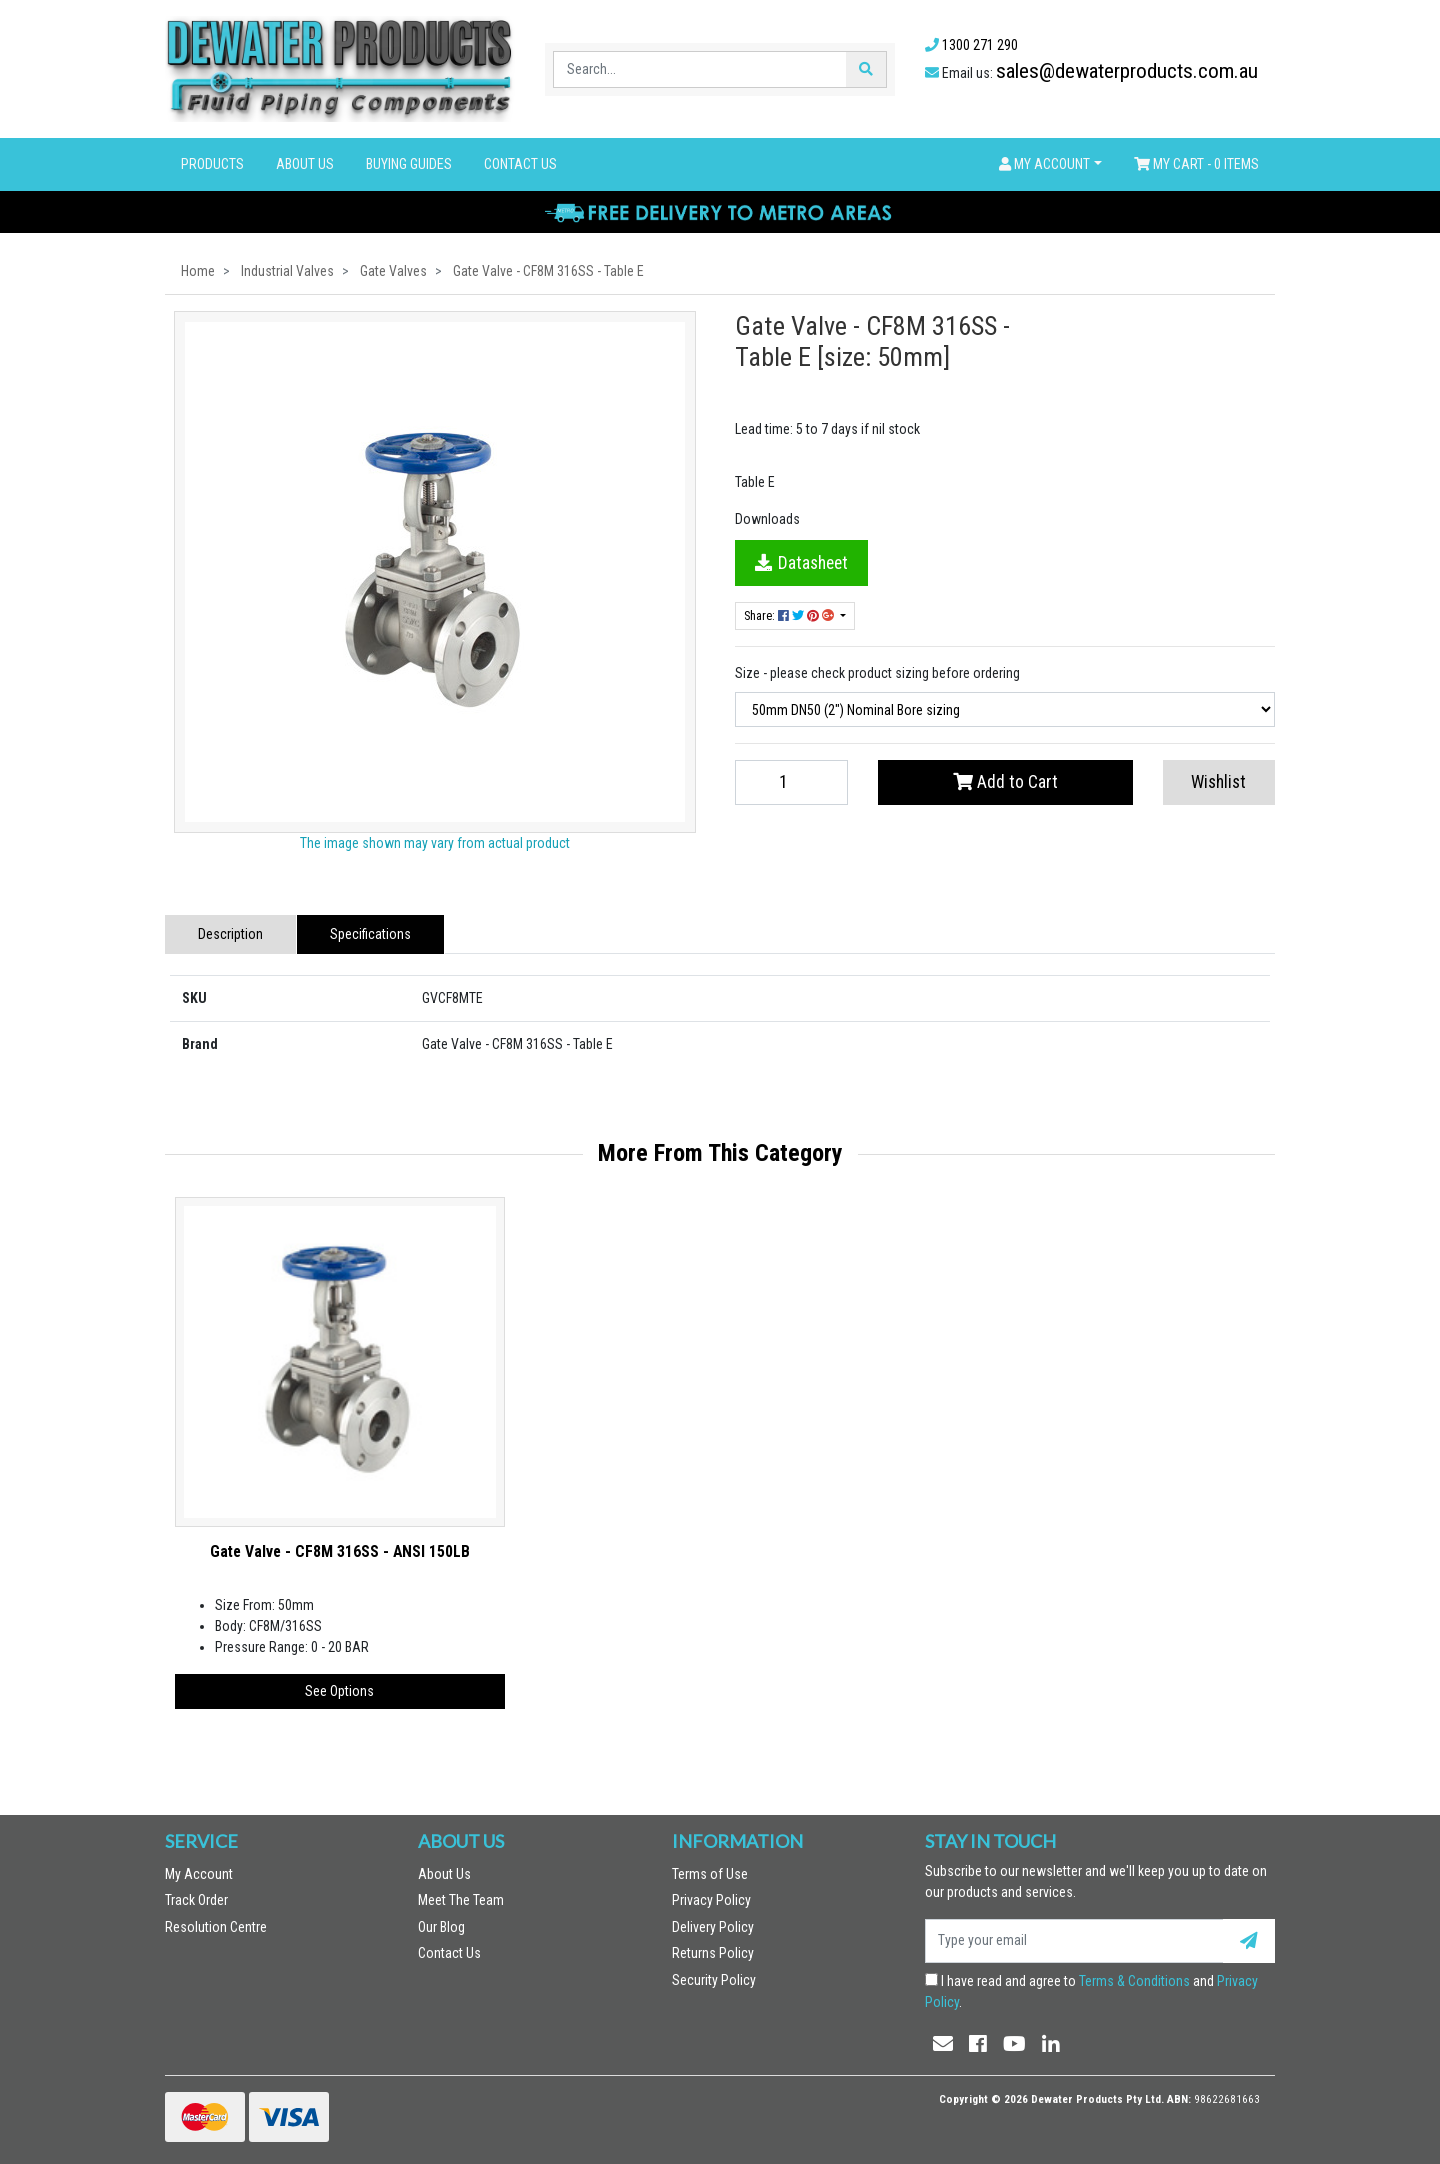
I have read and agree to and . (1091, 1991)
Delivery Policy (713, 1927)
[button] (1050, 164)
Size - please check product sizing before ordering (877, 673)
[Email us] (943, 2044)
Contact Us (520, 164)
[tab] (231, 934)
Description (230, 934)
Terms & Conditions (1134, 1981)
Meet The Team (461, 1900)
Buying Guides (409, 164)
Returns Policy (713, 1953)
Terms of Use (710, 1874)
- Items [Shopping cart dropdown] (1196, 164)
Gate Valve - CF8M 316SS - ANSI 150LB (340, 1551)
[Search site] (866, 69)
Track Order (196, 1900)
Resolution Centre (216, 1927)
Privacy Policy (711, 1900)
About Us (305, 164)
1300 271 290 (980, 45)
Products (212, 164)
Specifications (370, 934)
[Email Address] (1074, 1941)
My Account (199, 1874)
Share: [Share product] (790, 616)
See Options (339, 1691)
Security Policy (714, 1980)
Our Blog (441, 1927)
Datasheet (801, 563)
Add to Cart (1005, 782)
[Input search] (700, 69)
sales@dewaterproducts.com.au (1127, 71)
